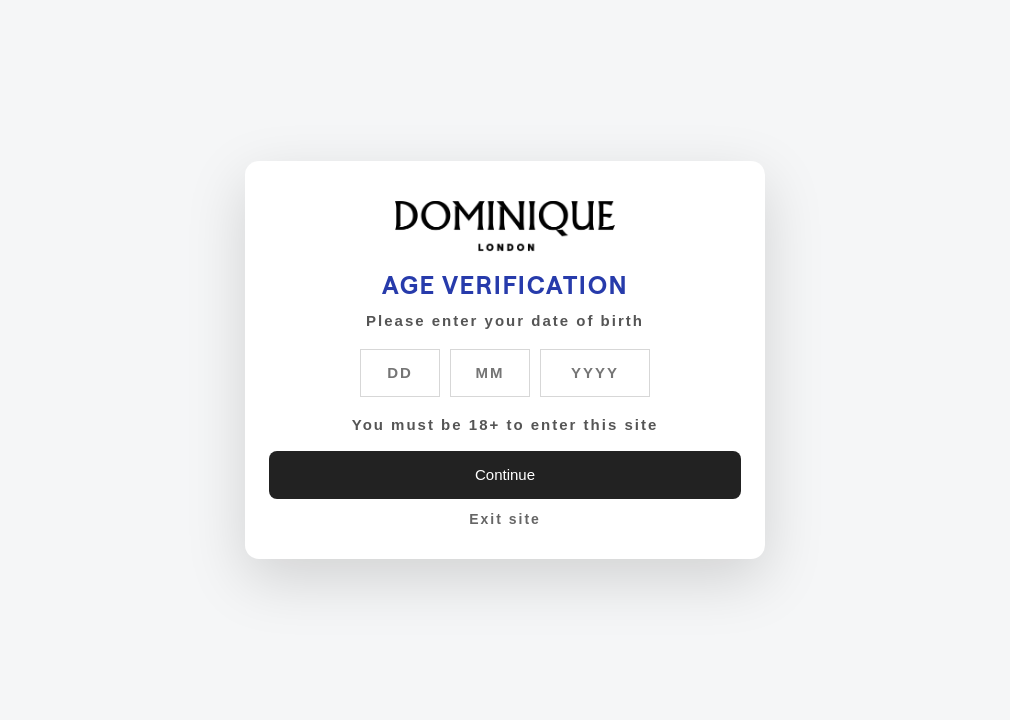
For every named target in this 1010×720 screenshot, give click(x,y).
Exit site (505, 519)
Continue (505, 474)
